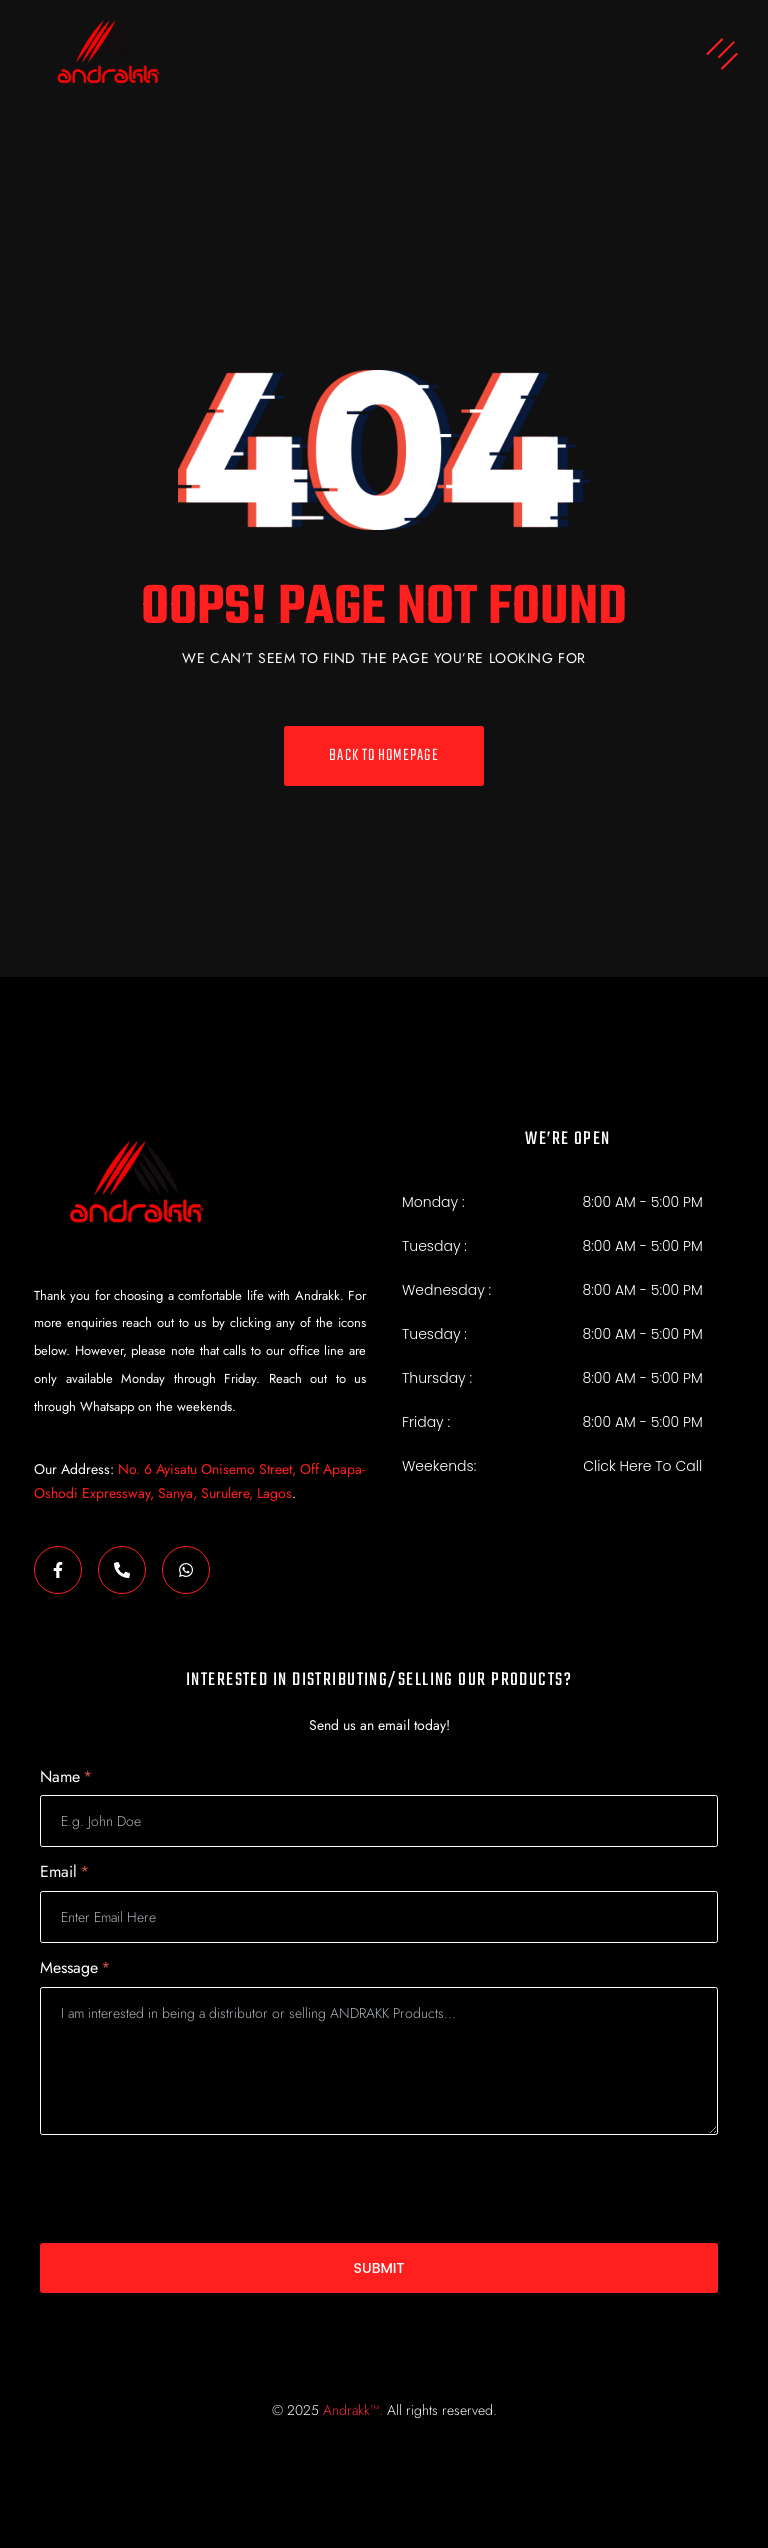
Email (64, 1872)
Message (75, 1968)
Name (66, 1777)
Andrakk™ (351, 2410)
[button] (475, 56)
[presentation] (192, 2189)
